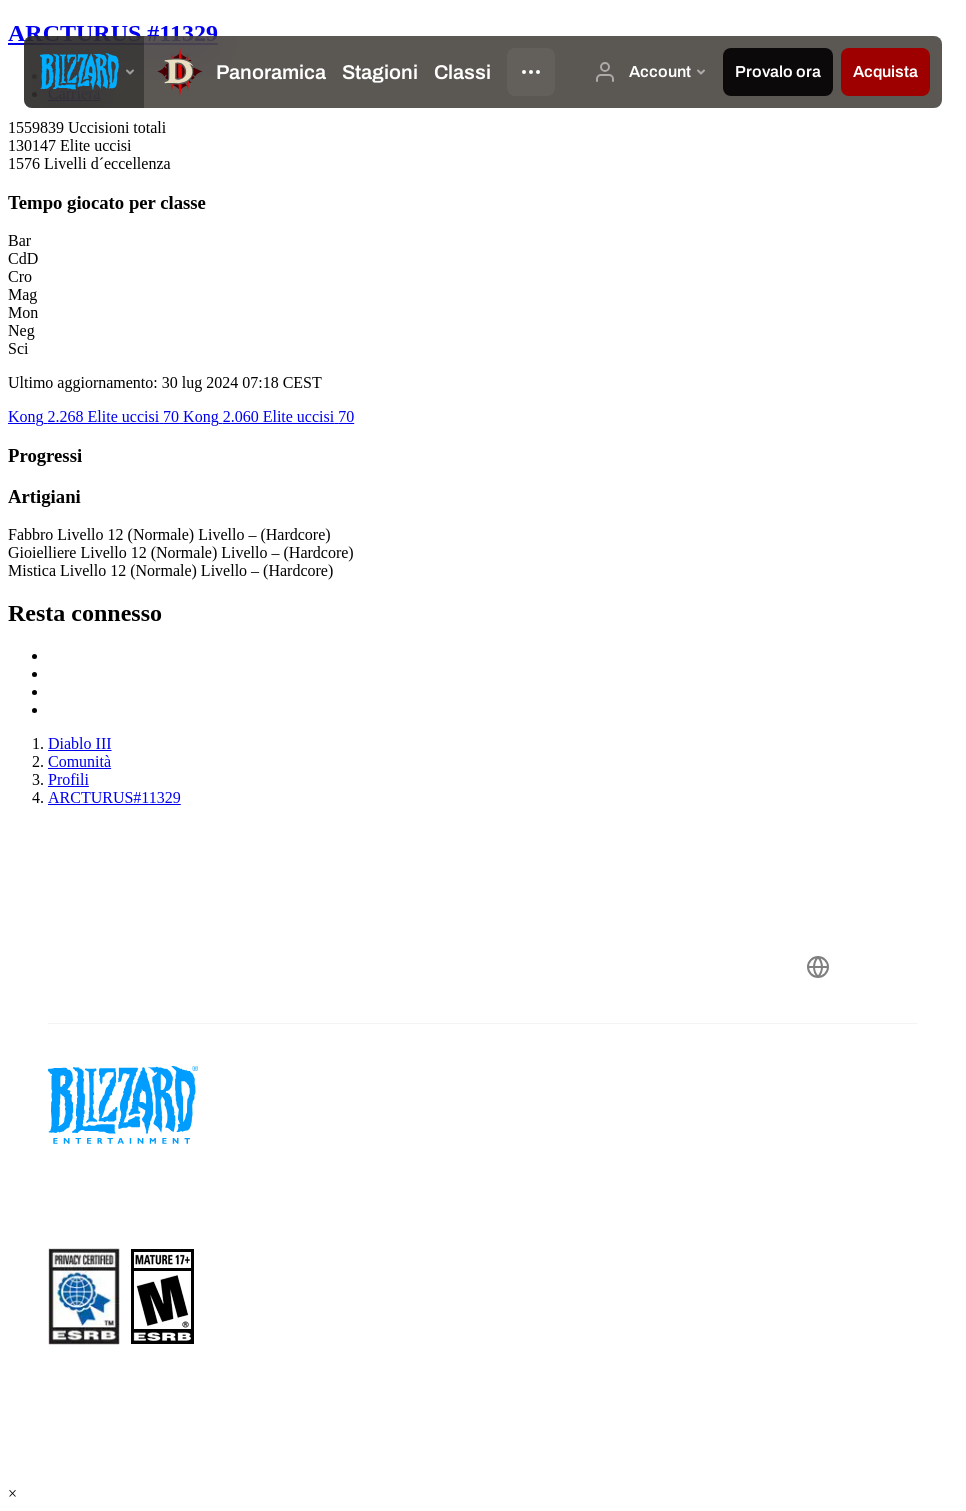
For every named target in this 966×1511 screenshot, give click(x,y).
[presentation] (84, 72)
